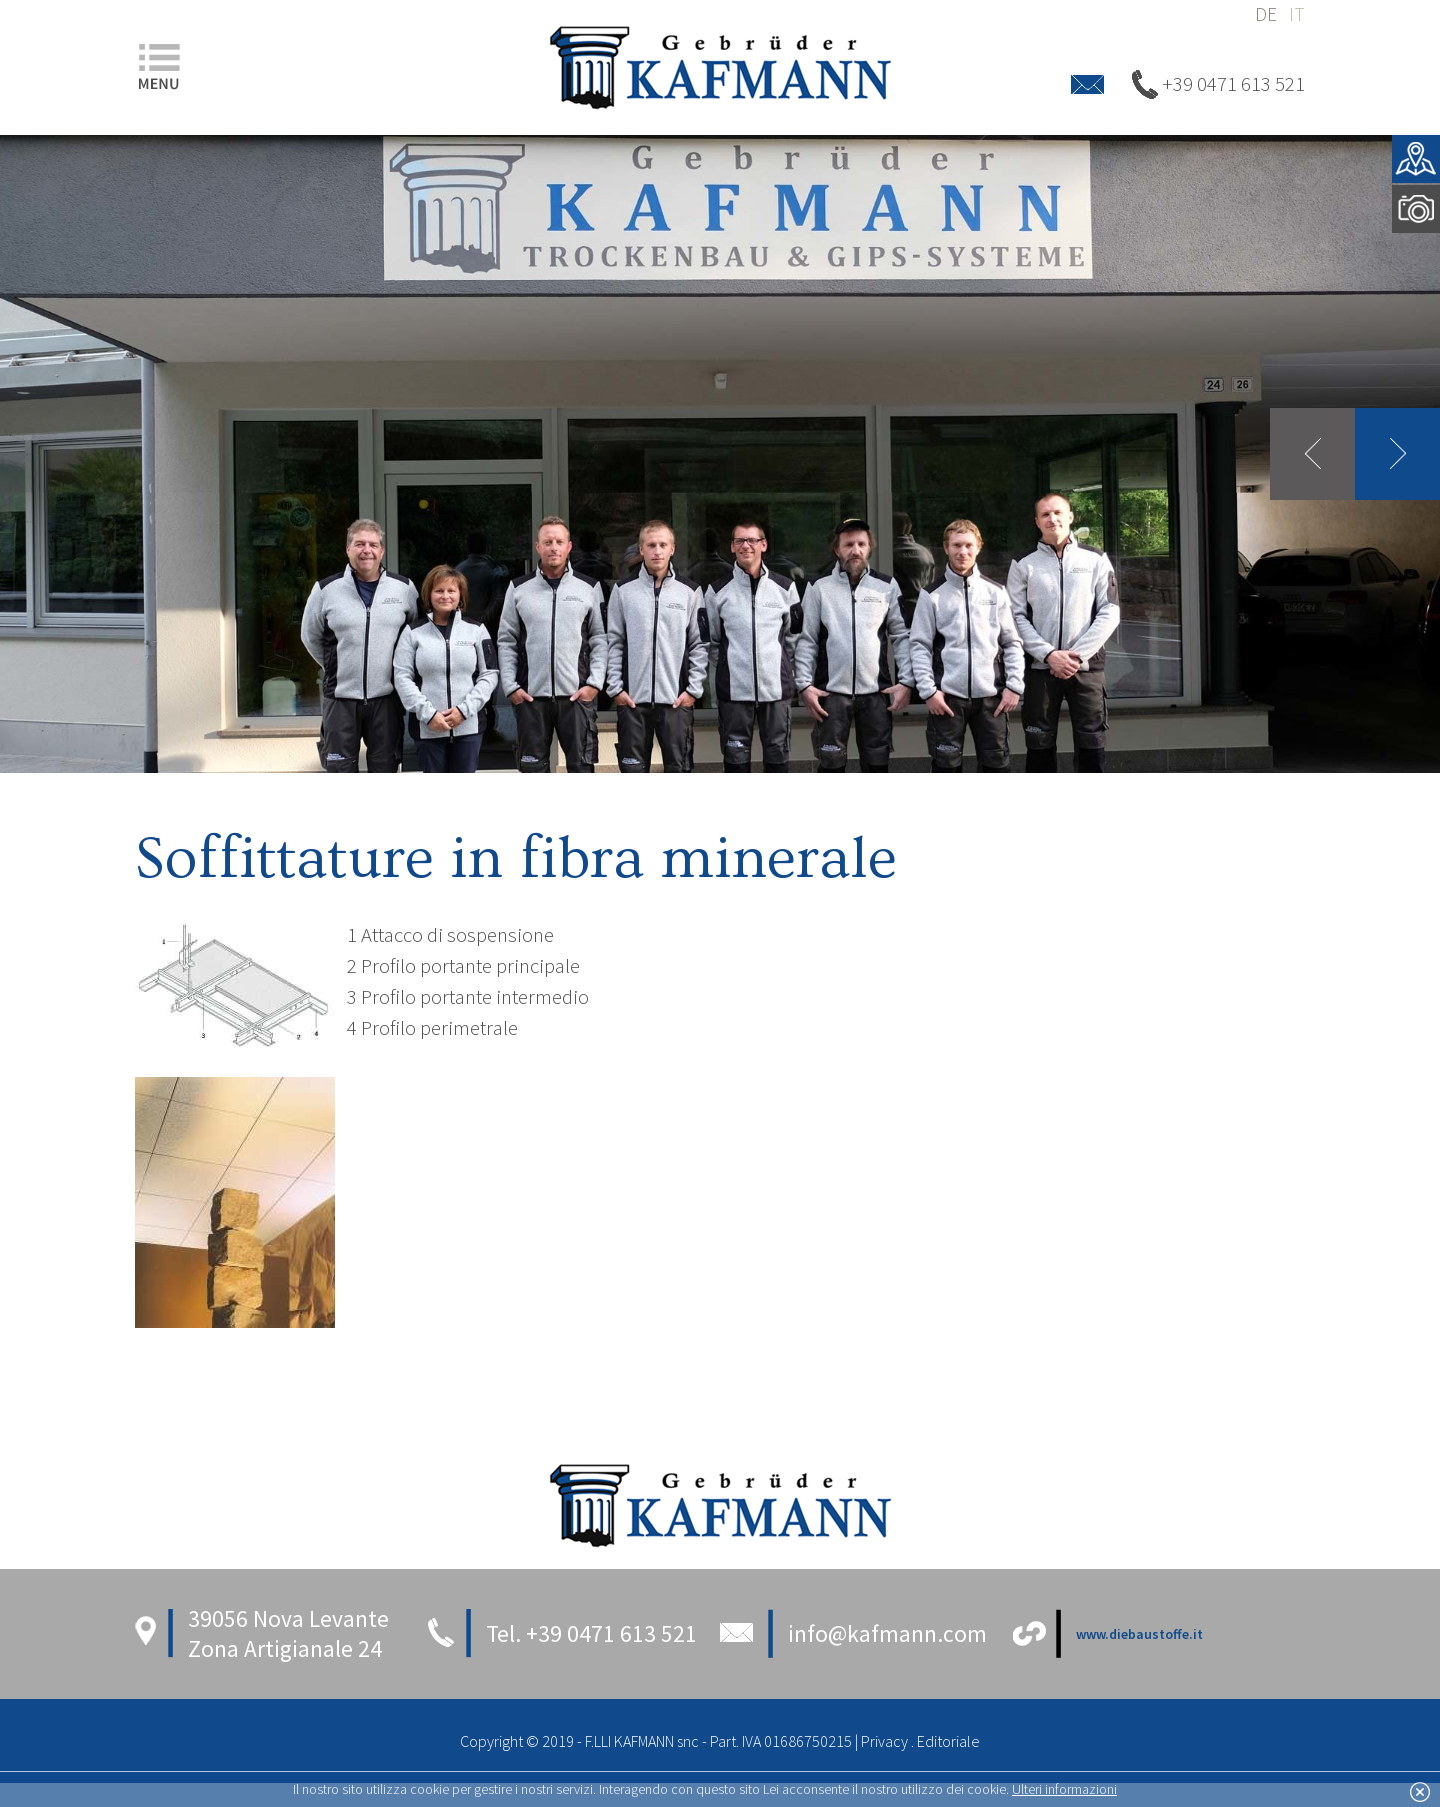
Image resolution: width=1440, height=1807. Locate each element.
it (1297, 14)
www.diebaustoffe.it (1139, 1634)
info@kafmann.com (887, 1633)
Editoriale (948, 1741)
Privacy (884, 1741)
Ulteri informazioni (1064, 1789)
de (1266, 14)
